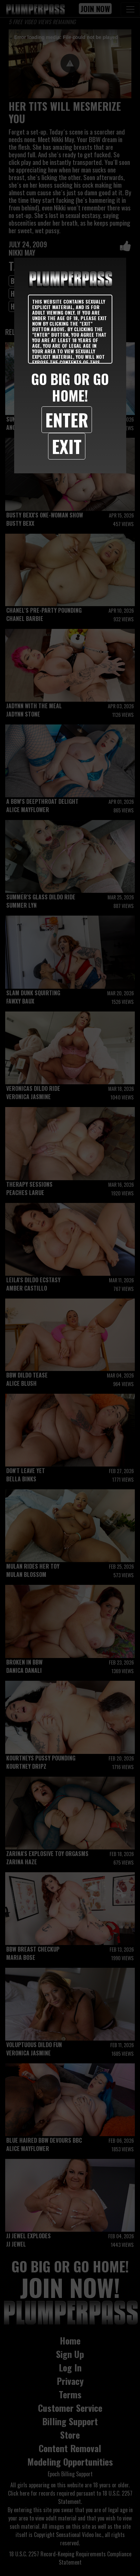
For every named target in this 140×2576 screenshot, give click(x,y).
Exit (67, 446)
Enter (66, 419)
